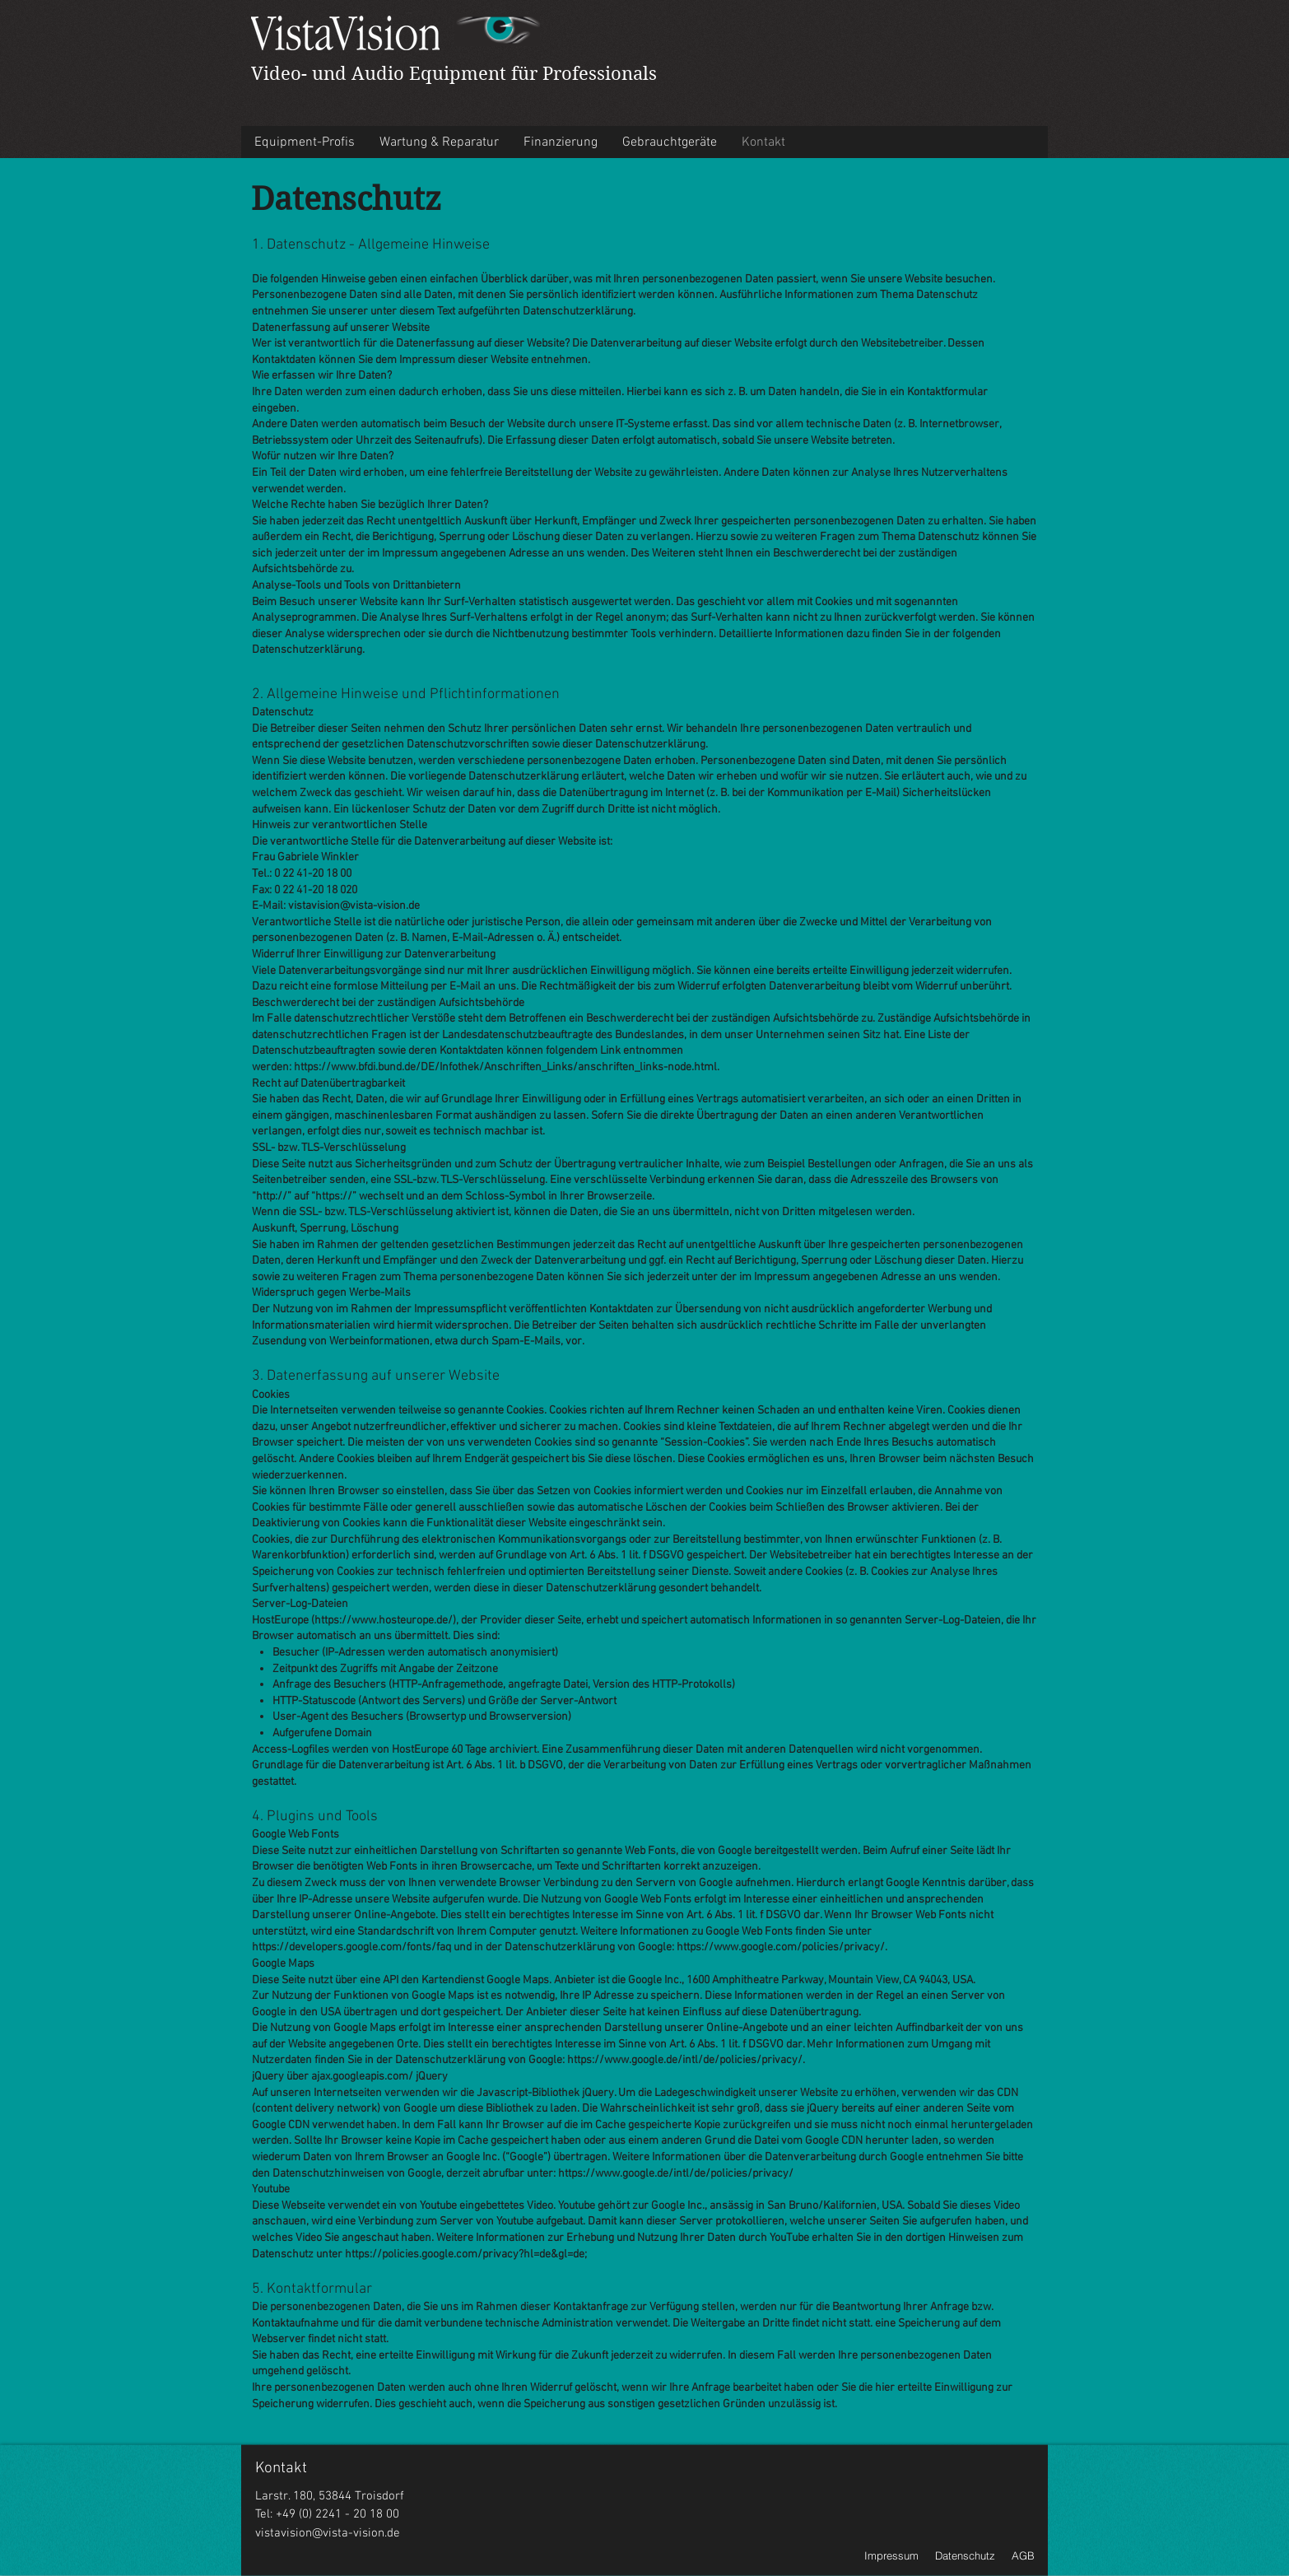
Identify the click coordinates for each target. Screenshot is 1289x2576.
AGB (1023, 2555)
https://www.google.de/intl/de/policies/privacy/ (685, 2060)
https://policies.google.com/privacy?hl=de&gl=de (464, 2255)
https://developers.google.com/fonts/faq (351, 1947)
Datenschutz (965, 2555)
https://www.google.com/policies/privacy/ (781, 1947)
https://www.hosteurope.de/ (383, 1621)
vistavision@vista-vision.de (327, 2533)
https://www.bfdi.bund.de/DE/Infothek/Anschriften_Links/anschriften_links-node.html (505, 1067)
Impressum (891, 2555)
